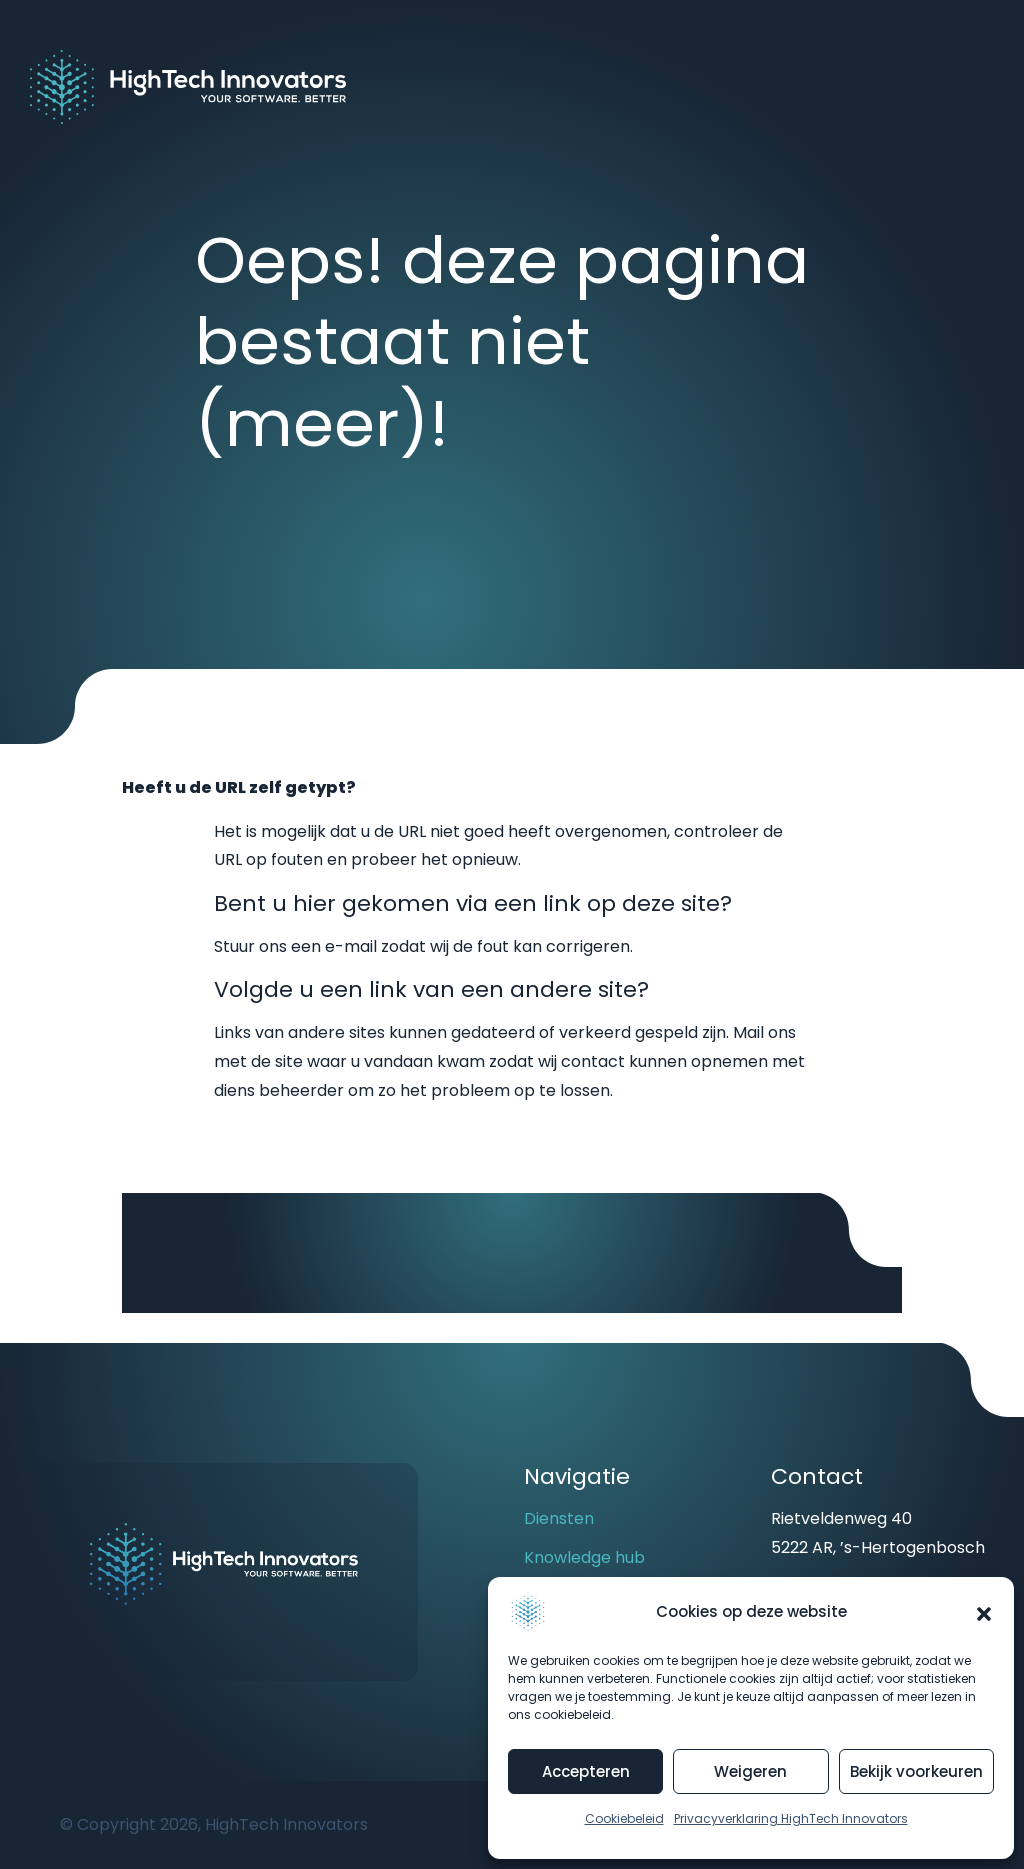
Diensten (559, 1518)
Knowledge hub (584, 1557)
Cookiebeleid (624, 1818)
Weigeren (750, 1771)
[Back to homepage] (188, 85)
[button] (984, 1612)
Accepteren (586, 1771)
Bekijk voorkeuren (916, 1771)
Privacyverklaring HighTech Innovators (791, 1818)
